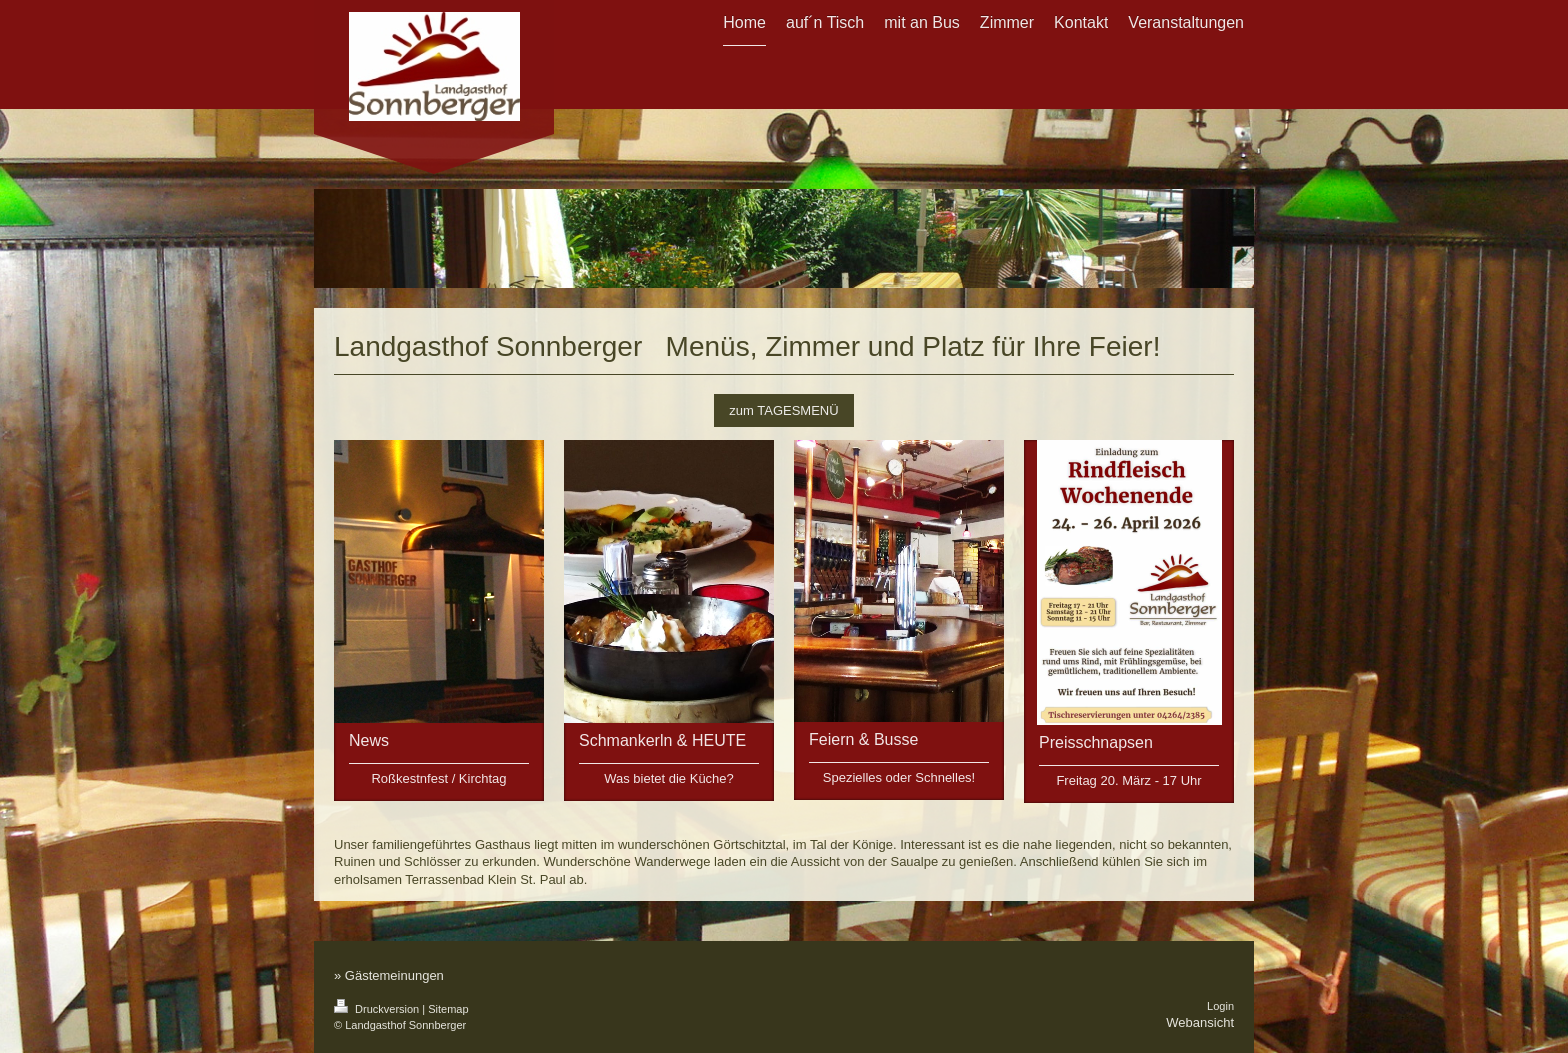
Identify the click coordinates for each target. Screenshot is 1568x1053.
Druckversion (378, 1009)
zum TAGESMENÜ (783, 410)
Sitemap (448, 1009)
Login (1220, 1006)
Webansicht (1200, 1022)
